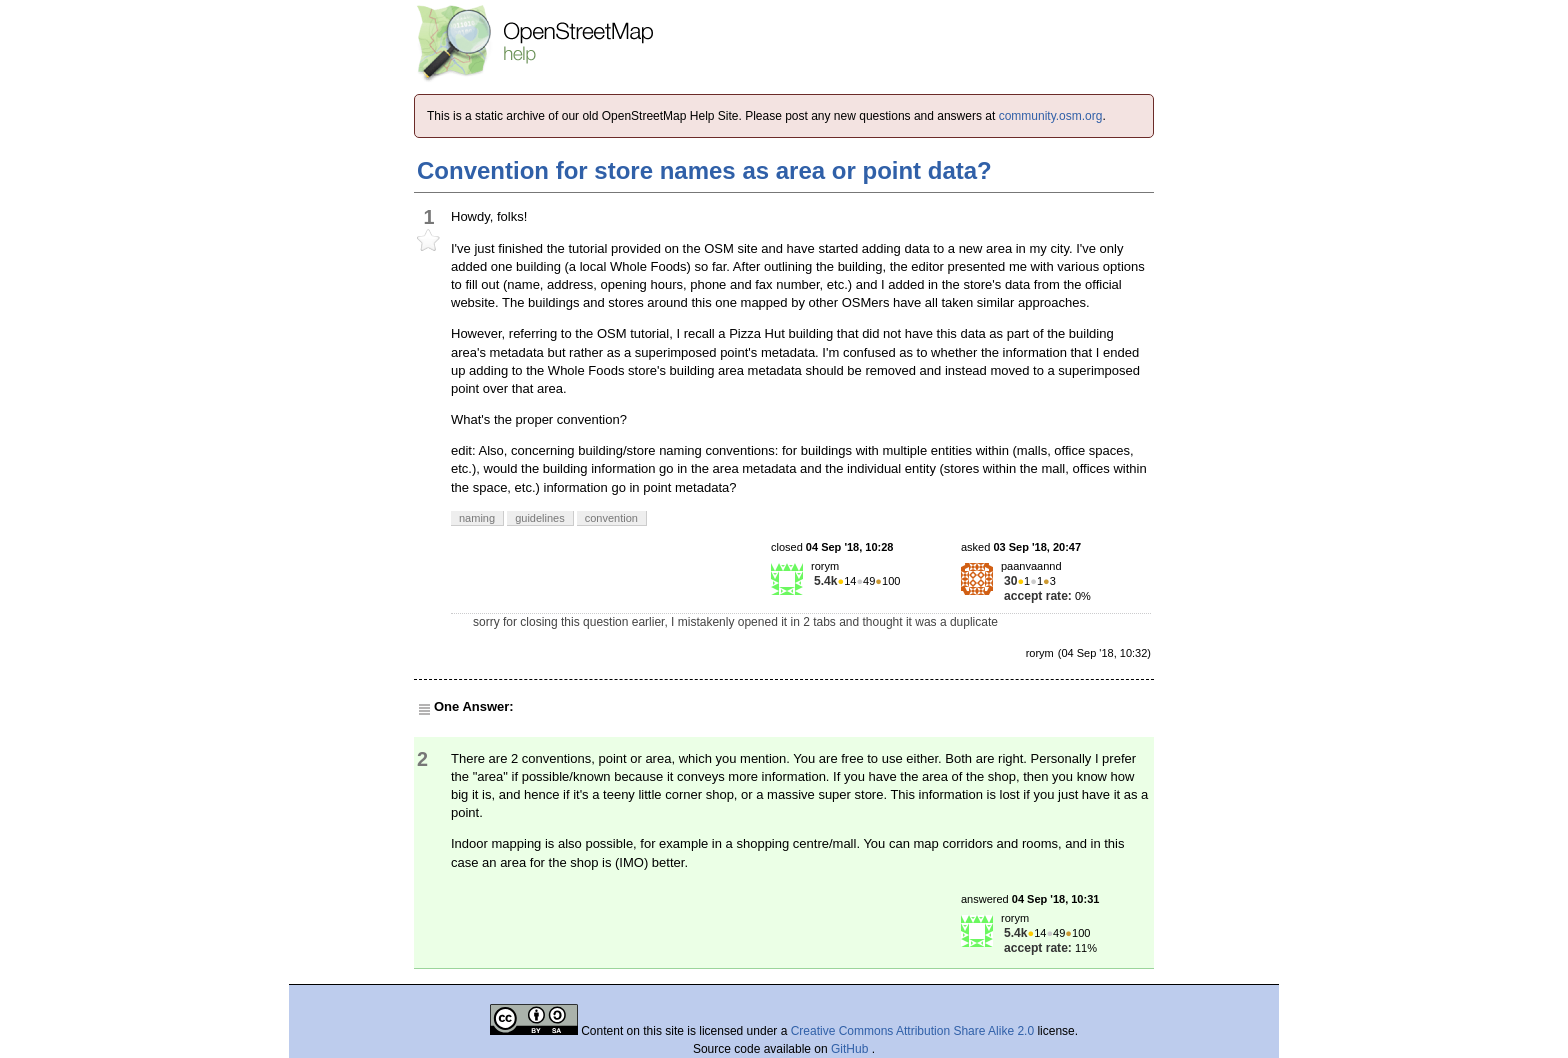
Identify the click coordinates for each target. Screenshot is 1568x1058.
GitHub (851, 1049)
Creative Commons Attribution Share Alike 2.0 (912, 1031)
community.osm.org (1051, 116)
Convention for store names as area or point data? (704, 170)
